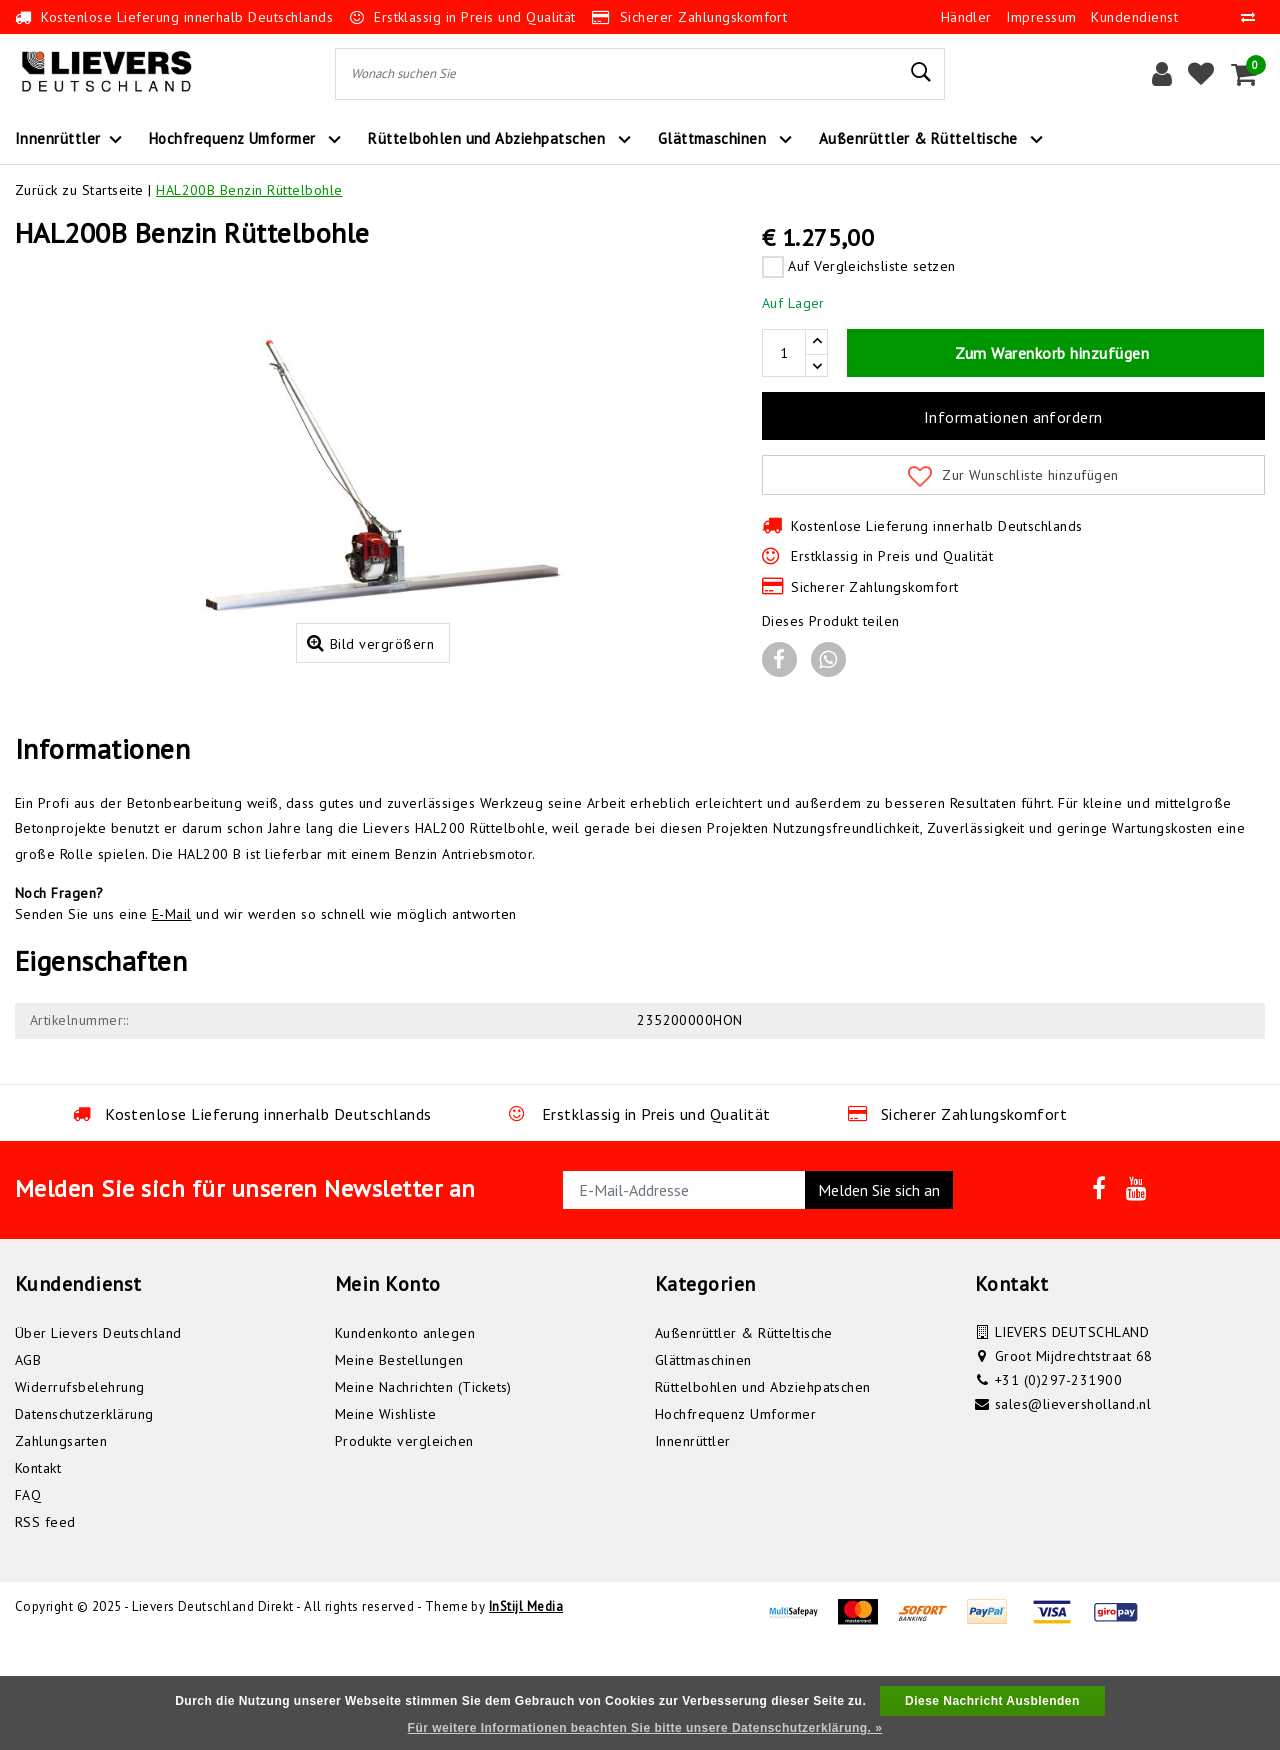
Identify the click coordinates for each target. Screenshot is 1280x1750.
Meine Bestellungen (399, 1462)
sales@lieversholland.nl (1073, 1506)
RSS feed (45, 1624)
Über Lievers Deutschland (98, 1435)
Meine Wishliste (385, 1516)
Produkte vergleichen (404, 1543)
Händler (966, 17)
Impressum (1041, 17)
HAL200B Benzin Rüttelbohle (249, 190)
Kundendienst (1134, 17)
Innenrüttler (693, 1543)
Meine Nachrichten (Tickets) (423, 1489)
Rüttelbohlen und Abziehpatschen (763, 1489)
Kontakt (38, 1570)
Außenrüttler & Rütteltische (744, 1435)
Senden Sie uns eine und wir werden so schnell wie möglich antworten (266, 1016)
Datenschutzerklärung (84, 1516)
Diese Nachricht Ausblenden (992, 1701)
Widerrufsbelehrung (80, 1489)
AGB (28, 1462)
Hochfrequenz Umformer (735, 1516)
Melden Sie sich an (879, 1292)
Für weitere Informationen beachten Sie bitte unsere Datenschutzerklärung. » (645, 1728)
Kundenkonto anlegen (405, 1435)
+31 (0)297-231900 (1058, 1482)
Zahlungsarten (61, 1543)
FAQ (28, 1597)
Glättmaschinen (703, 1462)
